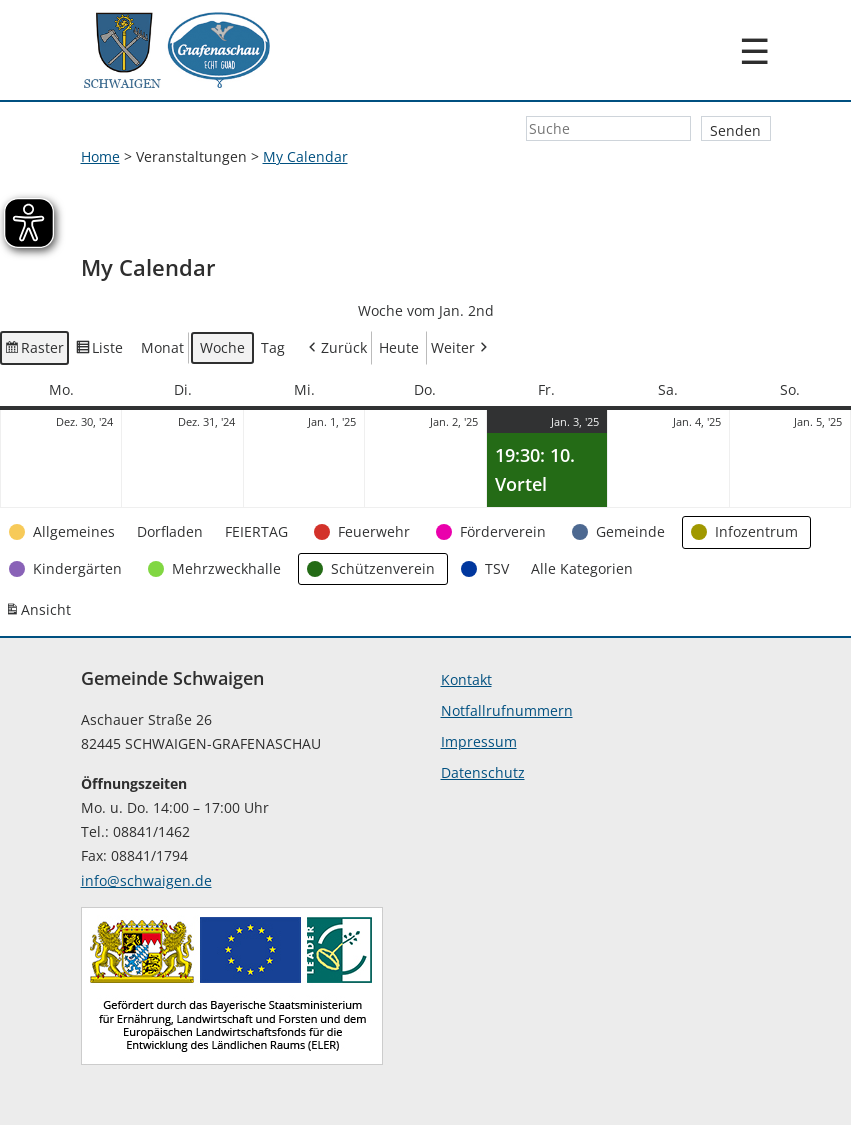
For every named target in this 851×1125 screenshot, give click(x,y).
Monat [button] (162, 347)
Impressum (479, 741)
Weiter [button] (461, 348)
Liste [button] (100, 351)
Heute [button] (399, 347)
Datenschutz (483, 772)
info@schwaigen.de (146, 880)
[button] (64, 532)
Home (100, 156)
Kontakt (466, 679)
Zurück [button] (336, 348)
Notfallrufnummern (507, 710)
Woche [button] (222, 347)
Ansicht (40, 614)
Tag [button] (273, 347)
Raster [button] (35, 351)
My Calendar (305, 156)
